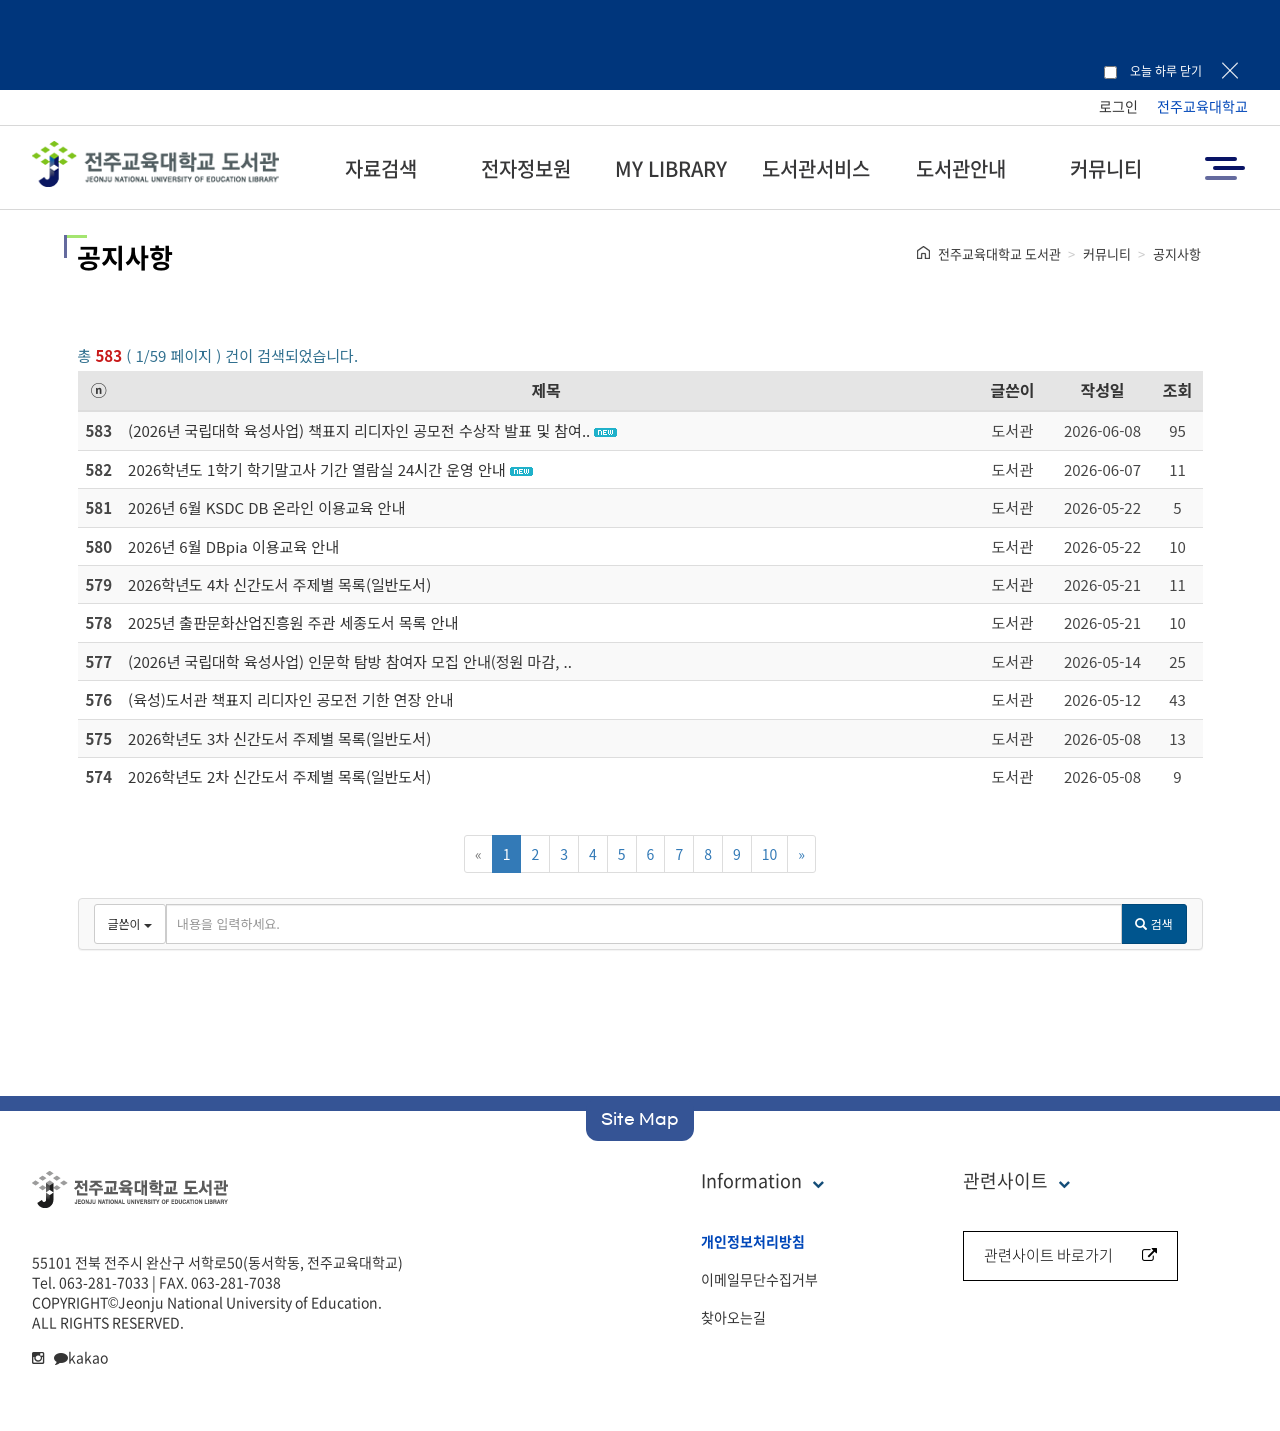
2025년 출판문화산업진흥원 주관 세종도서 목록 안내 (293, 622)
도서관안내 (961, 168)
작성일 (1102, 390)
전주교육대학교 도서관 (999, 253)
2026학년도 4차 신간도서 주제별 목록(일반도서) (279, 584)
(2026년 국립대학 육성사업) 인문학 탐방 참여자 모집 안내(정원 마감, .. (350, 661)
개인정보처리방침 (753, 1241)
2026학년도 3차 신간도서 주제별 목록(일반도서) (279, 738)
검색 (1153, 923)
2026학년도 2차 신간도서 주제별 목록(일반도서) (279, 776)
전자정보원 (526, 168)
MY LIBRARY (671, 168)
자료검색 (381, 168)
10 (770, 854)
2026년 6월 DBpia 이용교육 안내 (233, 546)
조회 (1177, 390)
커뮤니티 (1106, 168)
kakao (81, 1357)
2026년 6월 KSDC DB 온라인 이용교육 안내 (266, 507)
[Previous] (478, 854)
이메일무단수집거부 (759, 1279)
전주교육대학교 (1202, 106)
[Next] (801, 854)
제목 (546, 390)
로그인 (1118, 106)
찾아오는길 (733, 1317)
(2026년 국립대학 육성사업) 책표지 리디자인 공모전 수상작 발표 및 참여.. (359, 430)
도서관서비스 (816, 168)
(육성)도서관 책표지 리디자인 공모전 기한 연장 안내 (290, 699)
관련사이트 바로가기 (1070, 1255)
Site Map (640, 1119)
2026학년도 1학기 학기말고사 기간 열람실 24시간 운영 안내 (316, 469)
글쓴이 (1012, 390)
